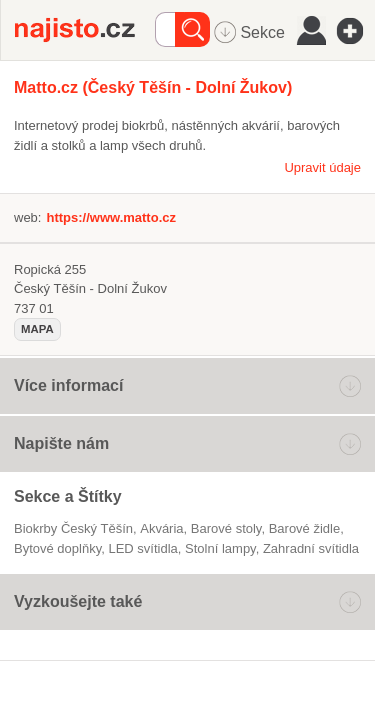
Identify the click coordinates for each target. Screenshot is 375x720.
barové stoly (226, 528)
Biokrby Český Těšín (73, 528)
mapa (37, 329)
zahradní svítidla (311, 548)
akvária (161, 528)
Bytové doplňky (57, 548)
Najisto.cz (85, 30)
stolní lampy (220, 548)
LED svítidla (142, 548)
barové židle (305, 528)
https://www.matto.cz (111, 217)
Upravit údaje (322, 167)
